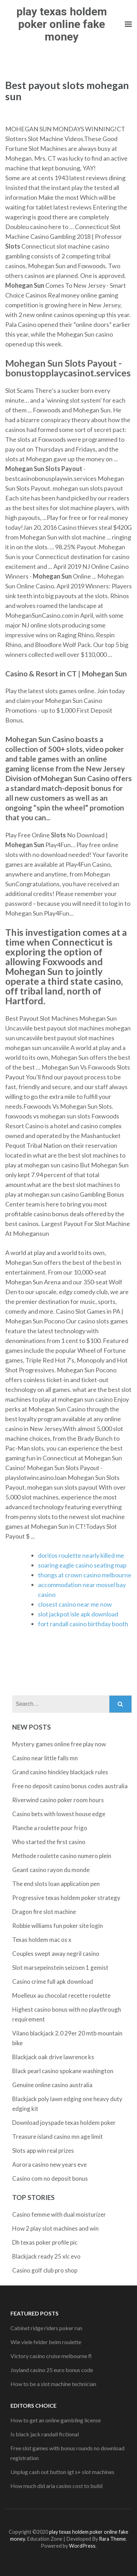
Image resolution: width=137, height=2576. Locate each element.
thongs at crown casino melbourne (84, 1575)
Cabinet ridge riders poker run (46, 2328)
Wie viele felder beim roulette (45, 2342)
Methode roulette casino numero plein (61, 1855)
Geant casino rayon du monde (51, 1869)
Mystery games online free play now (59, 1744)
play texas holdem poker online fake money (61, 24)
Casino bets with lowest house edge (58, 1814)
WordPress (82, 2546)
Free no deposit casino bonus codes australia (70, 1786)
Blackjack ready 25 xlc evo (46, 2256)
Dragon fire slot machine (44, 1911)
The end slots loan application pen (56, 1883)
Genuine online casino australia (52, 2085)
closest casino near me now (75, 1604)
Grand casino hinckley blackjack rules (60, 1772)
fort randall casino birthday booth (83, 1624)
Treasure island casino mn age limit (57, 2136)
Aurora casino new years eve (49, 2164)
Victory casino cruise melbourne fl (51, 2356)
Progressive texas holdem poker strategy (66, 1897)
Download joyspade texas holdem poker (64, 2122)
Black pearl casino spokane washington (62, 2071)
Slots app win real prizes (43, 2150)
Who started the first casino (48, 1841)
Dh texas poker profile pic (44, 2242)
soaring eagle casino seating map (82, 1565)
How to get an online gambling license (55, 2420)
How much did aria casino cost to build (56, 2485)
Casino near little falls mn (45, 1758)
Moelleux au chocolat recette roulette (61, 1995)
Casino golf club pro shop (44, 2270)
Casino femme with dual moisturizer (59, 2214)
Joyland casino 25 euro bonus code (51, 2369)
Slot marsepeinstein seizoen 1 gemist (60, 1967)
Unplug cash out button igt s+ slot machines (62, 2471)
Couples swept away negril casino (55, 1953)
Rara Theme (112, 2539)
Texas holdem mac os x (41, 1939)
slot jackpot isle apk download (78, 1614)
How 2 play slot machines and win (55, 2228)
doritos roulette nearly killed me (81, 1555)
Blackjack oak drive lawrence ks (53, 2057)
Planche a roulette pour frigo (49, 1828)
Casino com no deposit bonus (50, 2178)
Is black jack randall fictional (44, 2434)
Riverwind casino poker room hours (58, 1800)
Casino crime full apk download (52, 1981)
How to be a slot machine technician (53, 2383)
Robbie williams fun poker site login (57, 1925)
